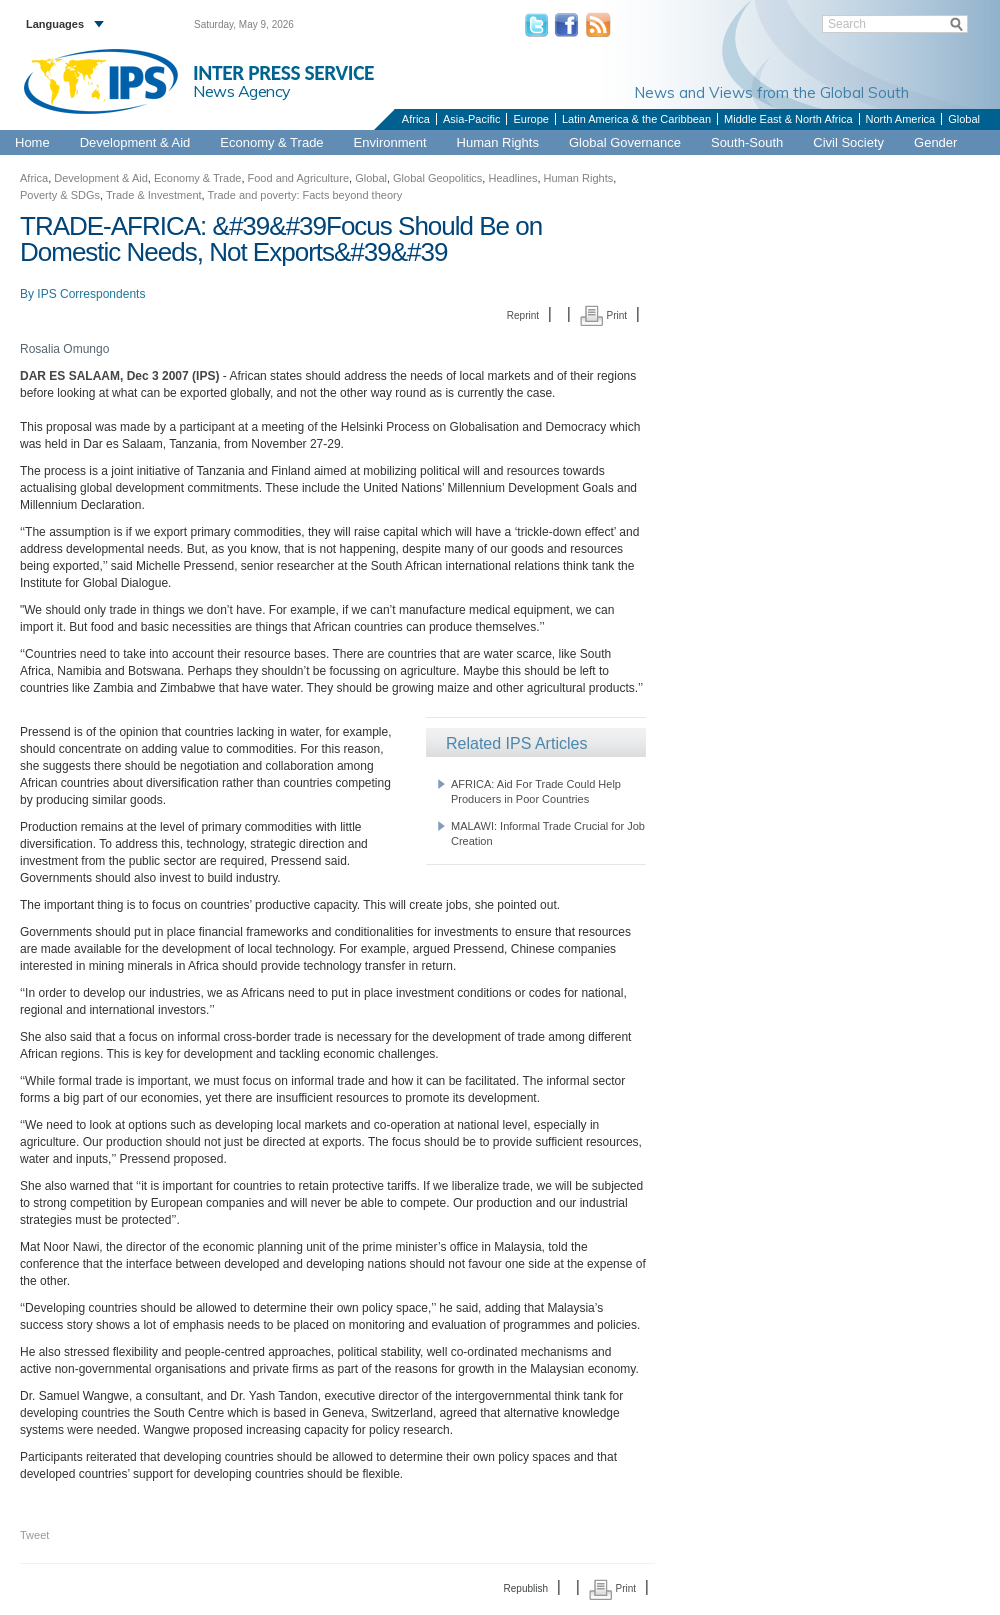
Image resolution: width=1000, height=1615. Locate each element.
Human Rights (498, 142)
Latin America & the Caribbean (636, 119)
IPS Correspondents (91, 294)
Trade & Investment (154, 195)
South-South (747, 142)
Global (964, 119)
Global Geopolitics (437, 178)
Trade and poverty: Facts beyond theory (305, 195)
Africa (416, 119)
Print (603, 315)
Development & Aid (135, 142)
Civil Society (848, 142)
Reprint (523, 315)
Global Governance (625, 142)
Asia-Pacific (471, 119)
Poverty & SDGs (60, 195)
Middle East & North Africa (788, 119)
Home (32, 142)
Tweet (34, 1535)
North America (901, 119)
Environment (390, 142)
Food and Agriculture (299, 178)
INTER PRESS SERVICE (283, 73)
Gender (935, 142)
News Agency (242, 91)
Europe (530, 119)
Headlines (512, 178)
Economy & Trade (271, 142)
